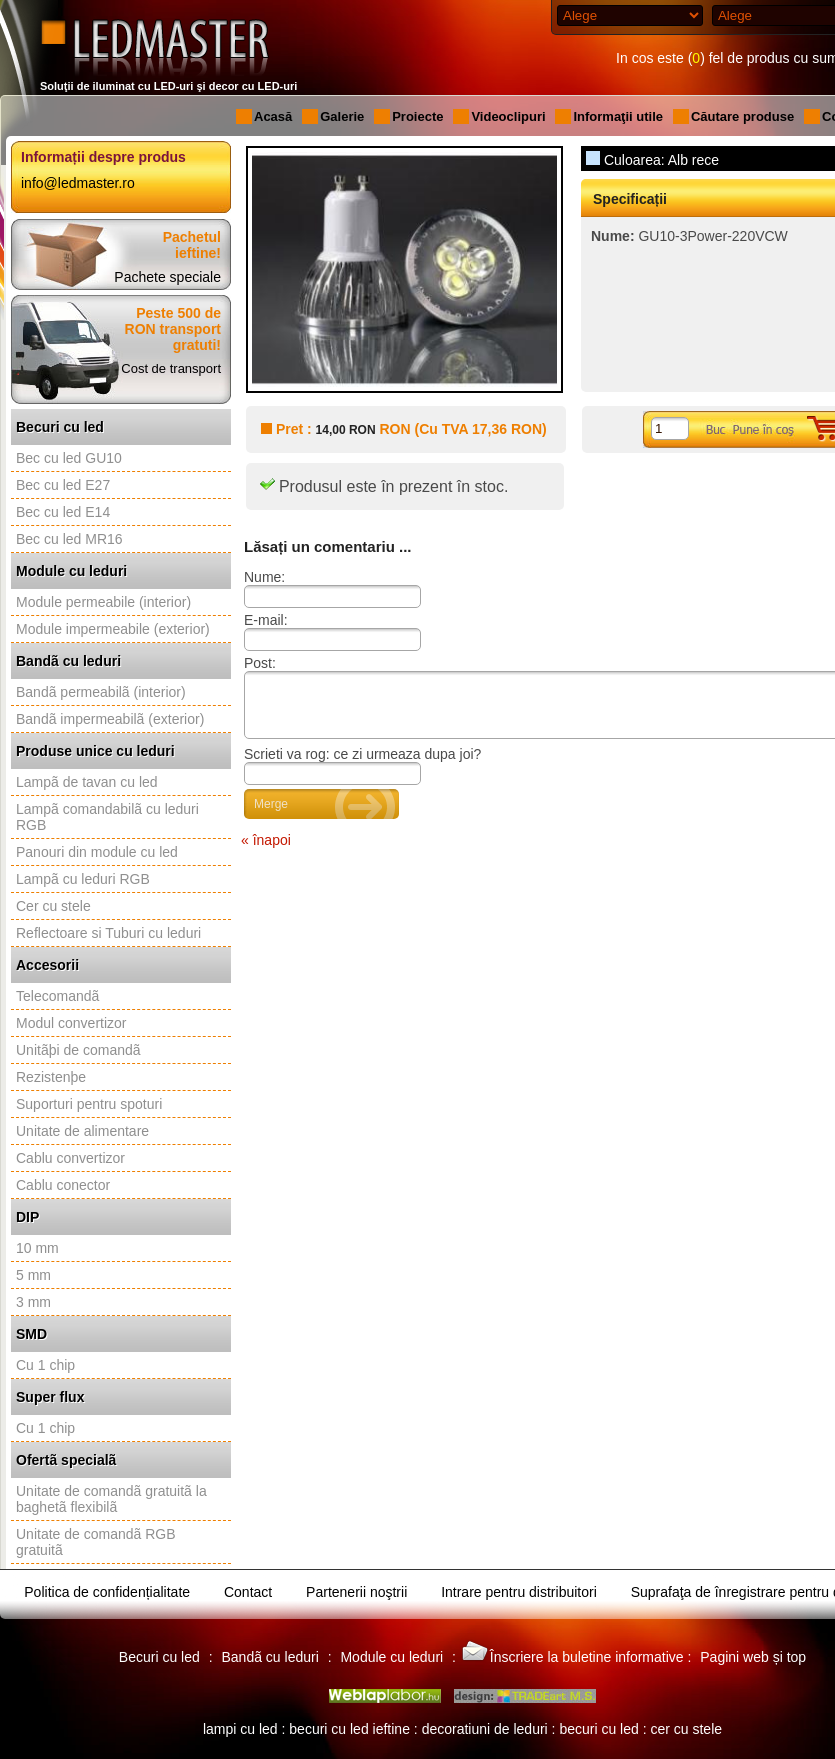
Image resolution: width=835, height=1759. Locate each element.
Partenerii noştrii (356, 1592)
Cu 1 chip (45, 1365)
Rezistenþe (51, 1077)
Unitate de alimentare (82, 1131)
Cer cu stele (53, 906)
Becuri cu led (60, 427)
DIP (27, 1217)
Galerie (342, 116)
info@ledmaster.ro (78, 183)
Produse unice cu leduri (95, 751)
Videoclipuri (508, 116)
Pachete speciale (167, 277)
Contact (248, 1592)
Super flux (50, 1397)
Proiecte (417, 116)
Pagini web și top (753, 1657)
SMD (31, 1334)
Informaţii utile (618, 116)
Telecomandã (57, 996)
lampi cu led (240, 1729)
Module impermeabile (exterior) (113, 629)
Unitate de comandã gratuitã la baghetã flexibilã (111, 1499)
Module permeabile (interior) (103, 602)
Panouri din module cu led (97, 852)
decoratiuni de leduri (485, 1729)
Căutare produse (742, 116)
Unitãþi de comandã (78, 1050)
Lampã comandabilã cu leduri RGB (107, 817)
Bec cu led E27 (63, 485)
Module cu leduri (71, 571)
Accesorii (47, 965)
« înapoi (266, 852)
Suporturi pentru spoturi (89, 1104)
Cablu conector (63, 1185)
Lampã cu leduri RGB (83, 879)
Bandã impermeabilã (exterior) (110, 719)
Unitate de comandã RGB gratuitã (96, 1542)
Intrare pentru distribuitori (519, 1592)
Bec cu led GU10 (69, 458)
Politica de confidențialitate (107, 1592)
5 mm (33, 1275)
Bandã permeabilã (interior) (101, 692)
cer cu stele (686, 1729)
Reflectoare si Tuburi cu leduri (108, 933)
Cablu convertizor (70, 1158)
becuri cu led (598, 1729)
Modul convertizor (71, 1023)
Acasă (273, 116)
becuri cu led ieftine (349, 1729)
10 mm (37, 1248)
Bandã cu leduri (68, 661)
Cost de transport (171, 368)
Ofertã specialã (66, 1460)
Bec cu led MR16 (69, 539)
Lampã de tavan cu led (87, 782)
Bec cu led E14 (63, 512)
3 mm (33, 1302)
